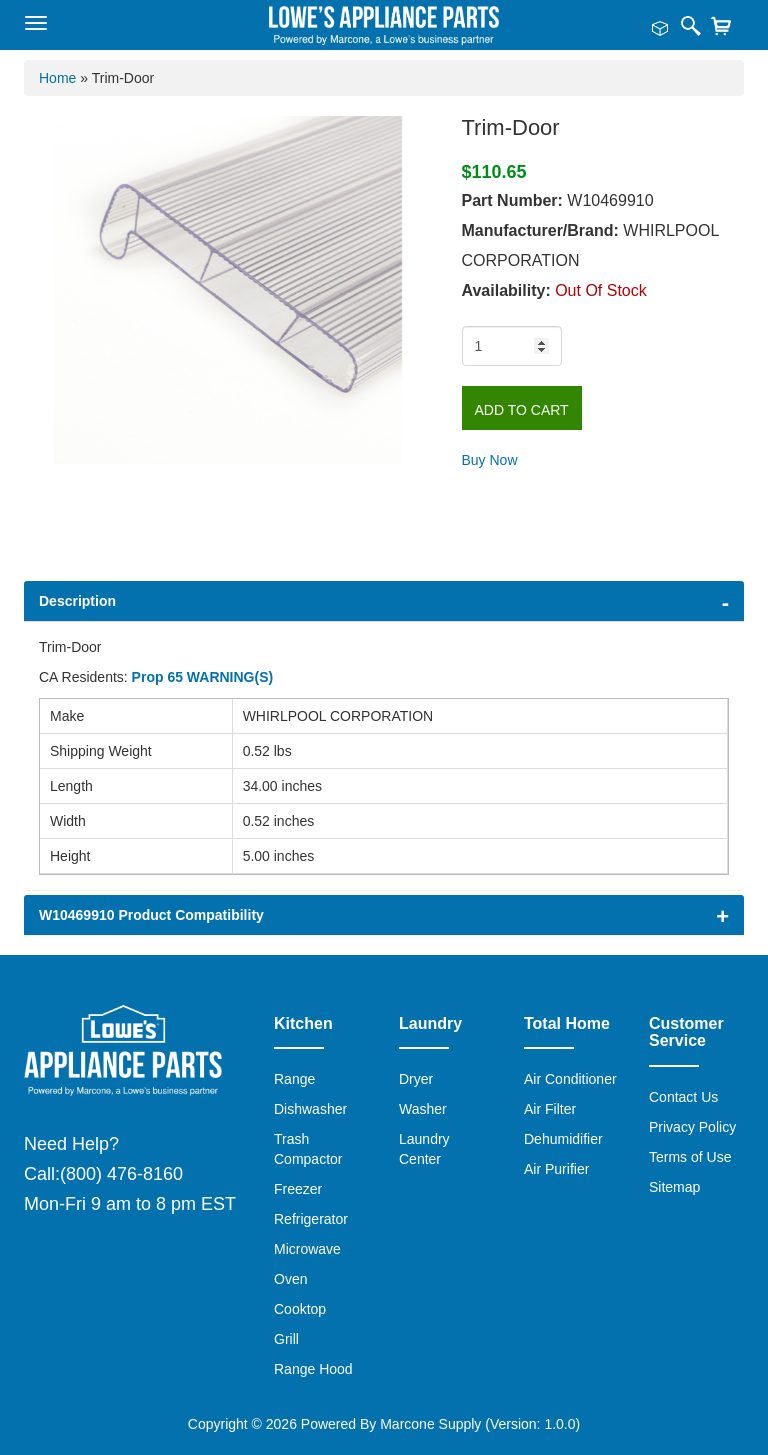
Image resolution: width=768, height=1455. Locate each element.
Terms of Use (690, 1157)
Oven (290, 1279)
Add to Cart (522, 410)
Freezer (298, 1189)
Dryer (416, 1079)
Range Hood (313, 1369)
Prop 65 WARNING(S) (203, 677)
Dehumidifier (563, 1139)
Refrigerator (311, 1219)
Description (77, 601)
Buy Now (490, 460)
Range (294, 1079)
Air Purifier (556, 1169)
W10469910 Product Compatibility (151, 915)
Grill (286, 1339)
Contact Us (683, 1097)
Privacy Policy (692, 1127)
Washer (423, 1109)
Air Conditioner (570, 1079)
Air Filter (550, 1109)
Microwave (307, 1249)
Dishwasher (310, 1109)
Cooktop (300, 1309)
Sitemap (674, 1187)
